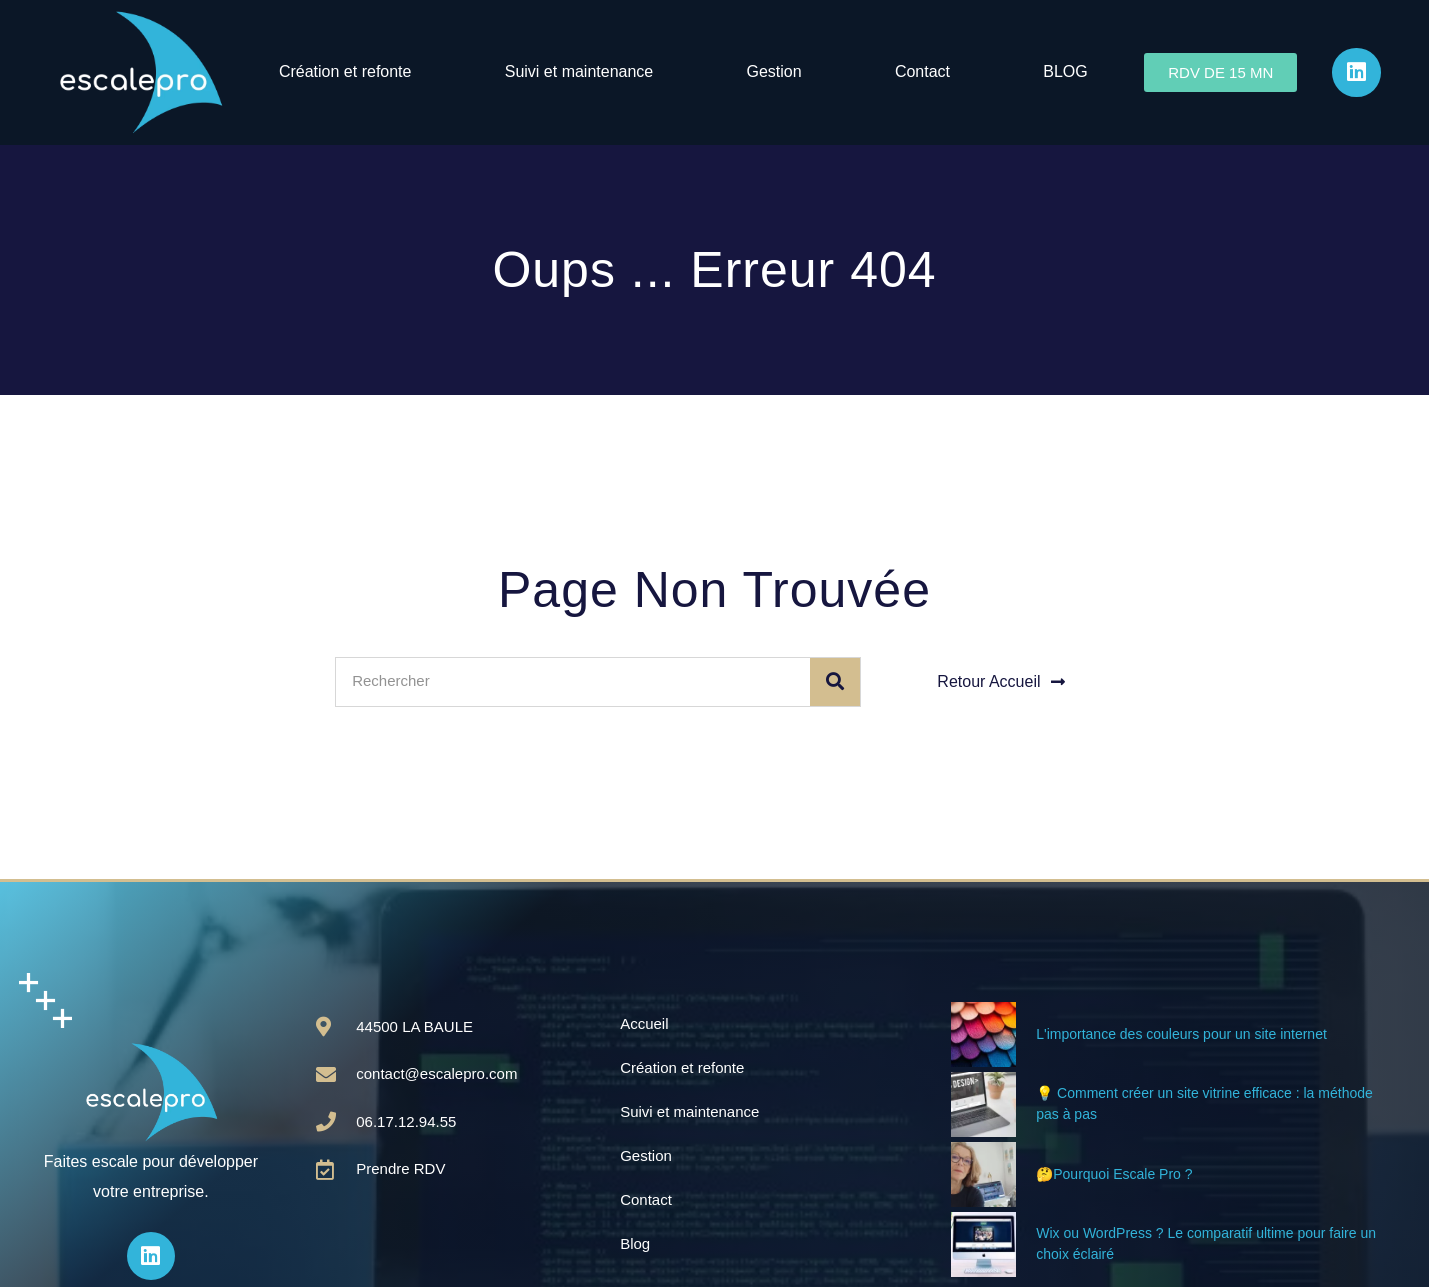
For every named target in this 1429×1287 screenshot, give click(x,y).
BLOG (1065, 71)
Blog (635, 1243)
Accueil (644, 1023)
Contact (922, 71)
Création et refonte (345, 71)
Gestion (774, 71)
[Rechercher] (835, 682)
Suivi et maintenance (579, 71)
